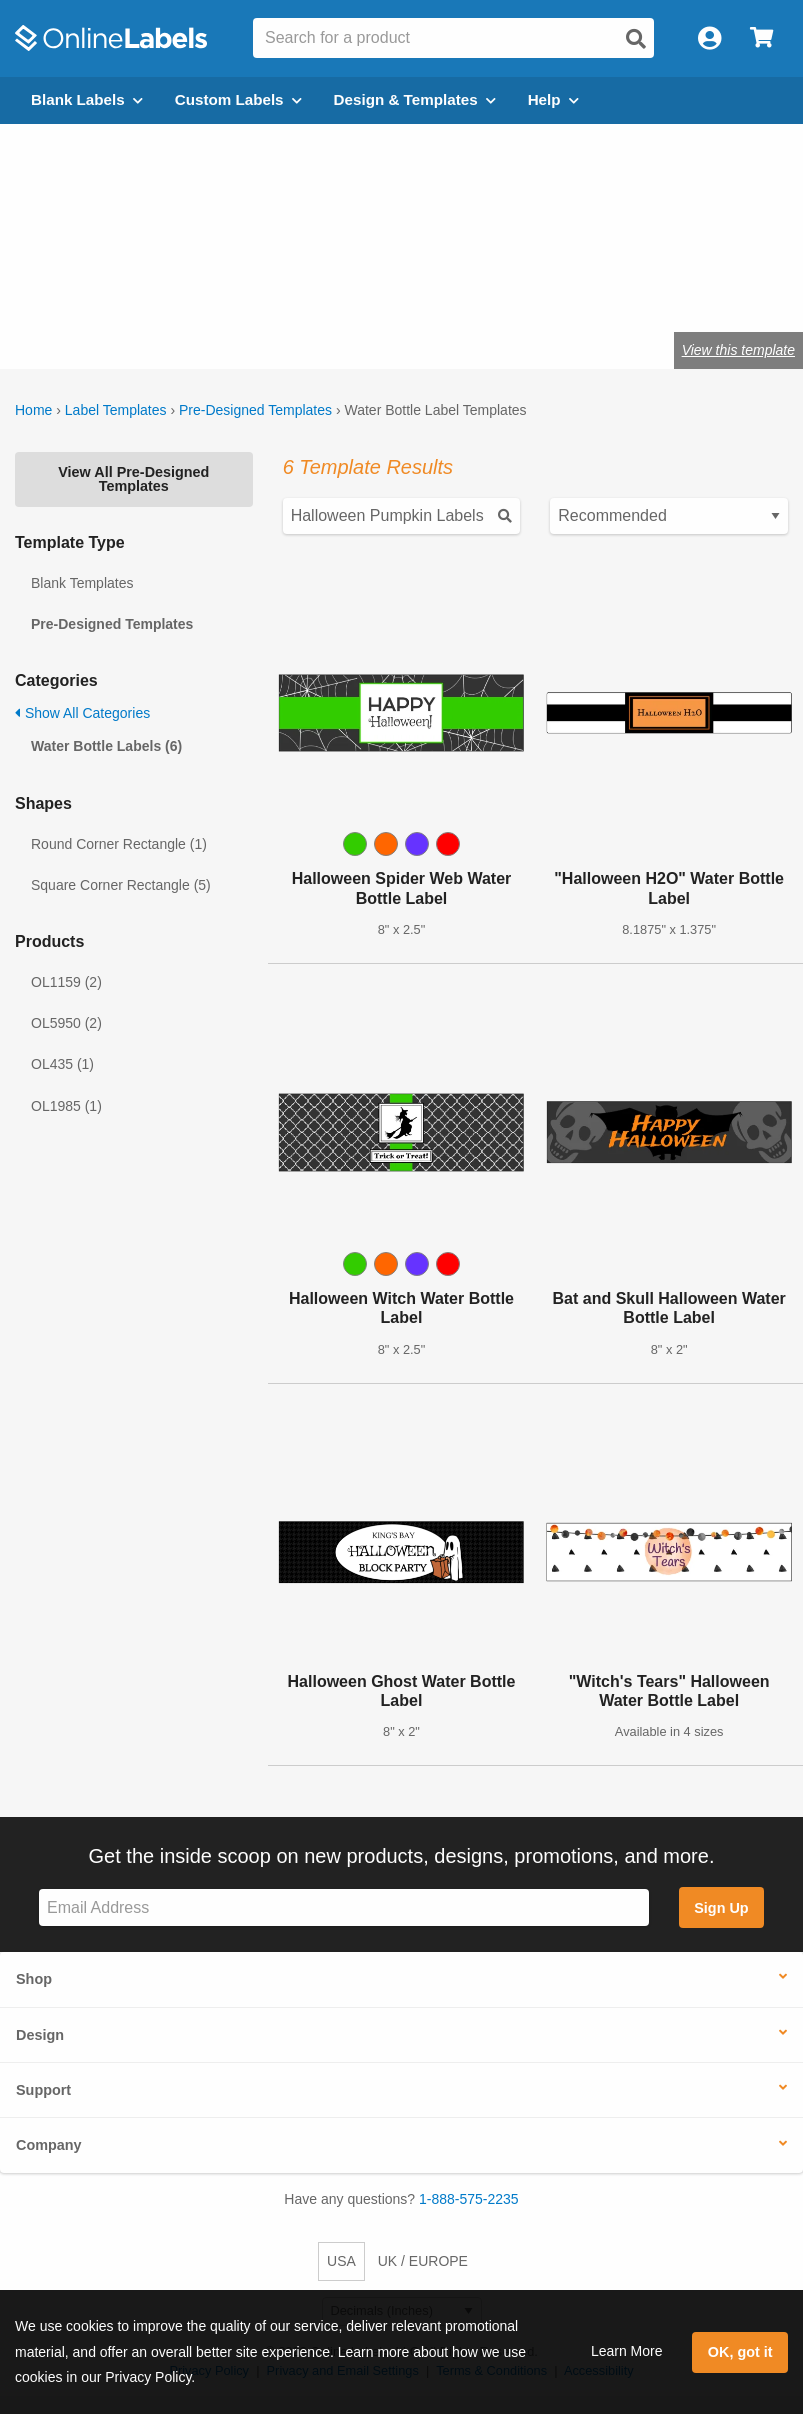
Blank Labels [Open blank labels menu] (87, 99)
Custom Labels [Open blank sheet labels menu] (238, 99)
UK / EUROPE (423, 2261)
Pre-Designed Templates (255, 410)
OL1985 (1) (66, 1106)
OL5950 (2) (66, 1023)
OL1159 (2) (66, 982)
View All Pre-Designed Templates (133, 479)
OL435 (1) (62, 1064)
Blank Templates (82, 583)
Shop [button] (34, 1979)
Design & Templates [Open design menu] (415, 99)
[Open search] (636, 39)
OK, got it (740, 2352)
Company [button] (49, 2145)
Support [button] (43, 2090)
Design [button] (40, 2035)
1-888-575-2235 (469, 2199)
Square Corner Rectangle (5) (121, 885)
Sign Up (721, 1908)
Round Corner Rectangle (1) (119, 844)
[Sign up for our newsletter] (344, 1907)
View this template (738, 350)
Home (33, 410)
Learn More (627, 2351)
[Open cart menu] (761, 38)
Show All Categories (82, 713)
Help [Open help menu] (553, 99)
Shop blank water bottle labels (279, 286)
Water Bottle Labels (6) (106, 746)
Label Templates (116, 410)
